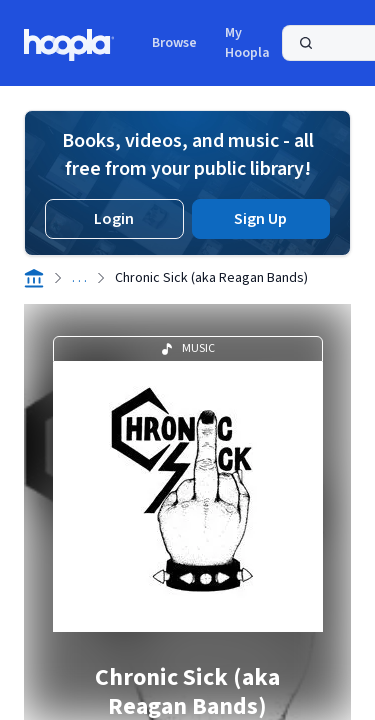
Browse (174, 43)
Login (114, 219)
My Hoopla (247, 43)
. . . (79, 278)
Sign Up (260, 219)
